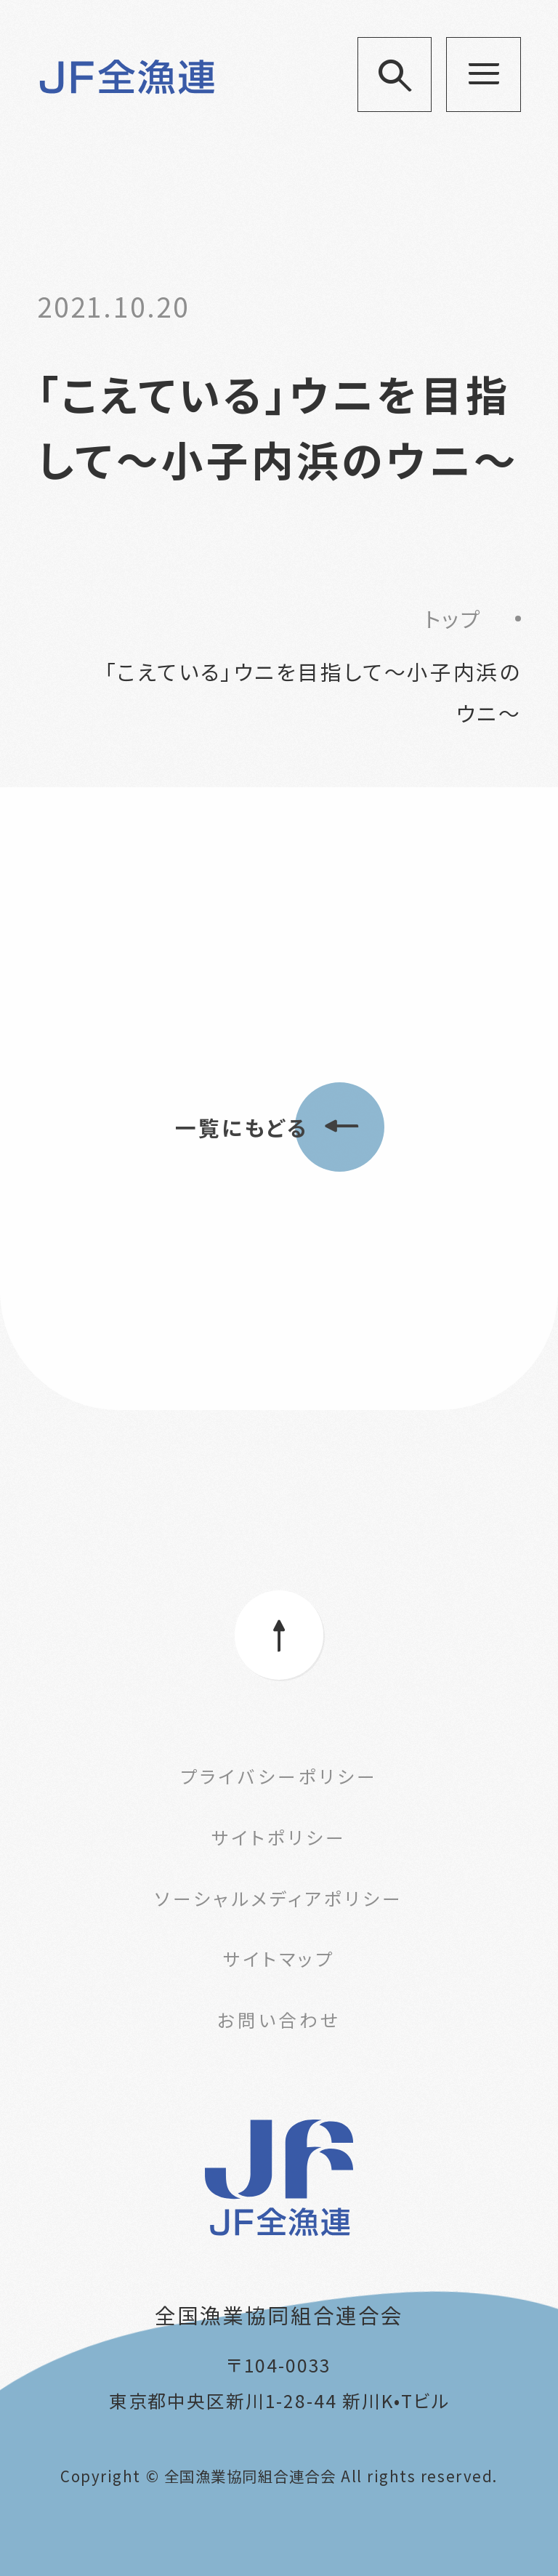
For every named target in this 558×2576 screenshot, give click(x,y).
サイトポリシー (279, 1837)
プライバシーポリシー (278, 1776)
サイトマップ (279, 1958)
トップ (453, 618)
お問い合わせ (279, 2019)
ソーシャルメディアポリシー (279, 1898)
